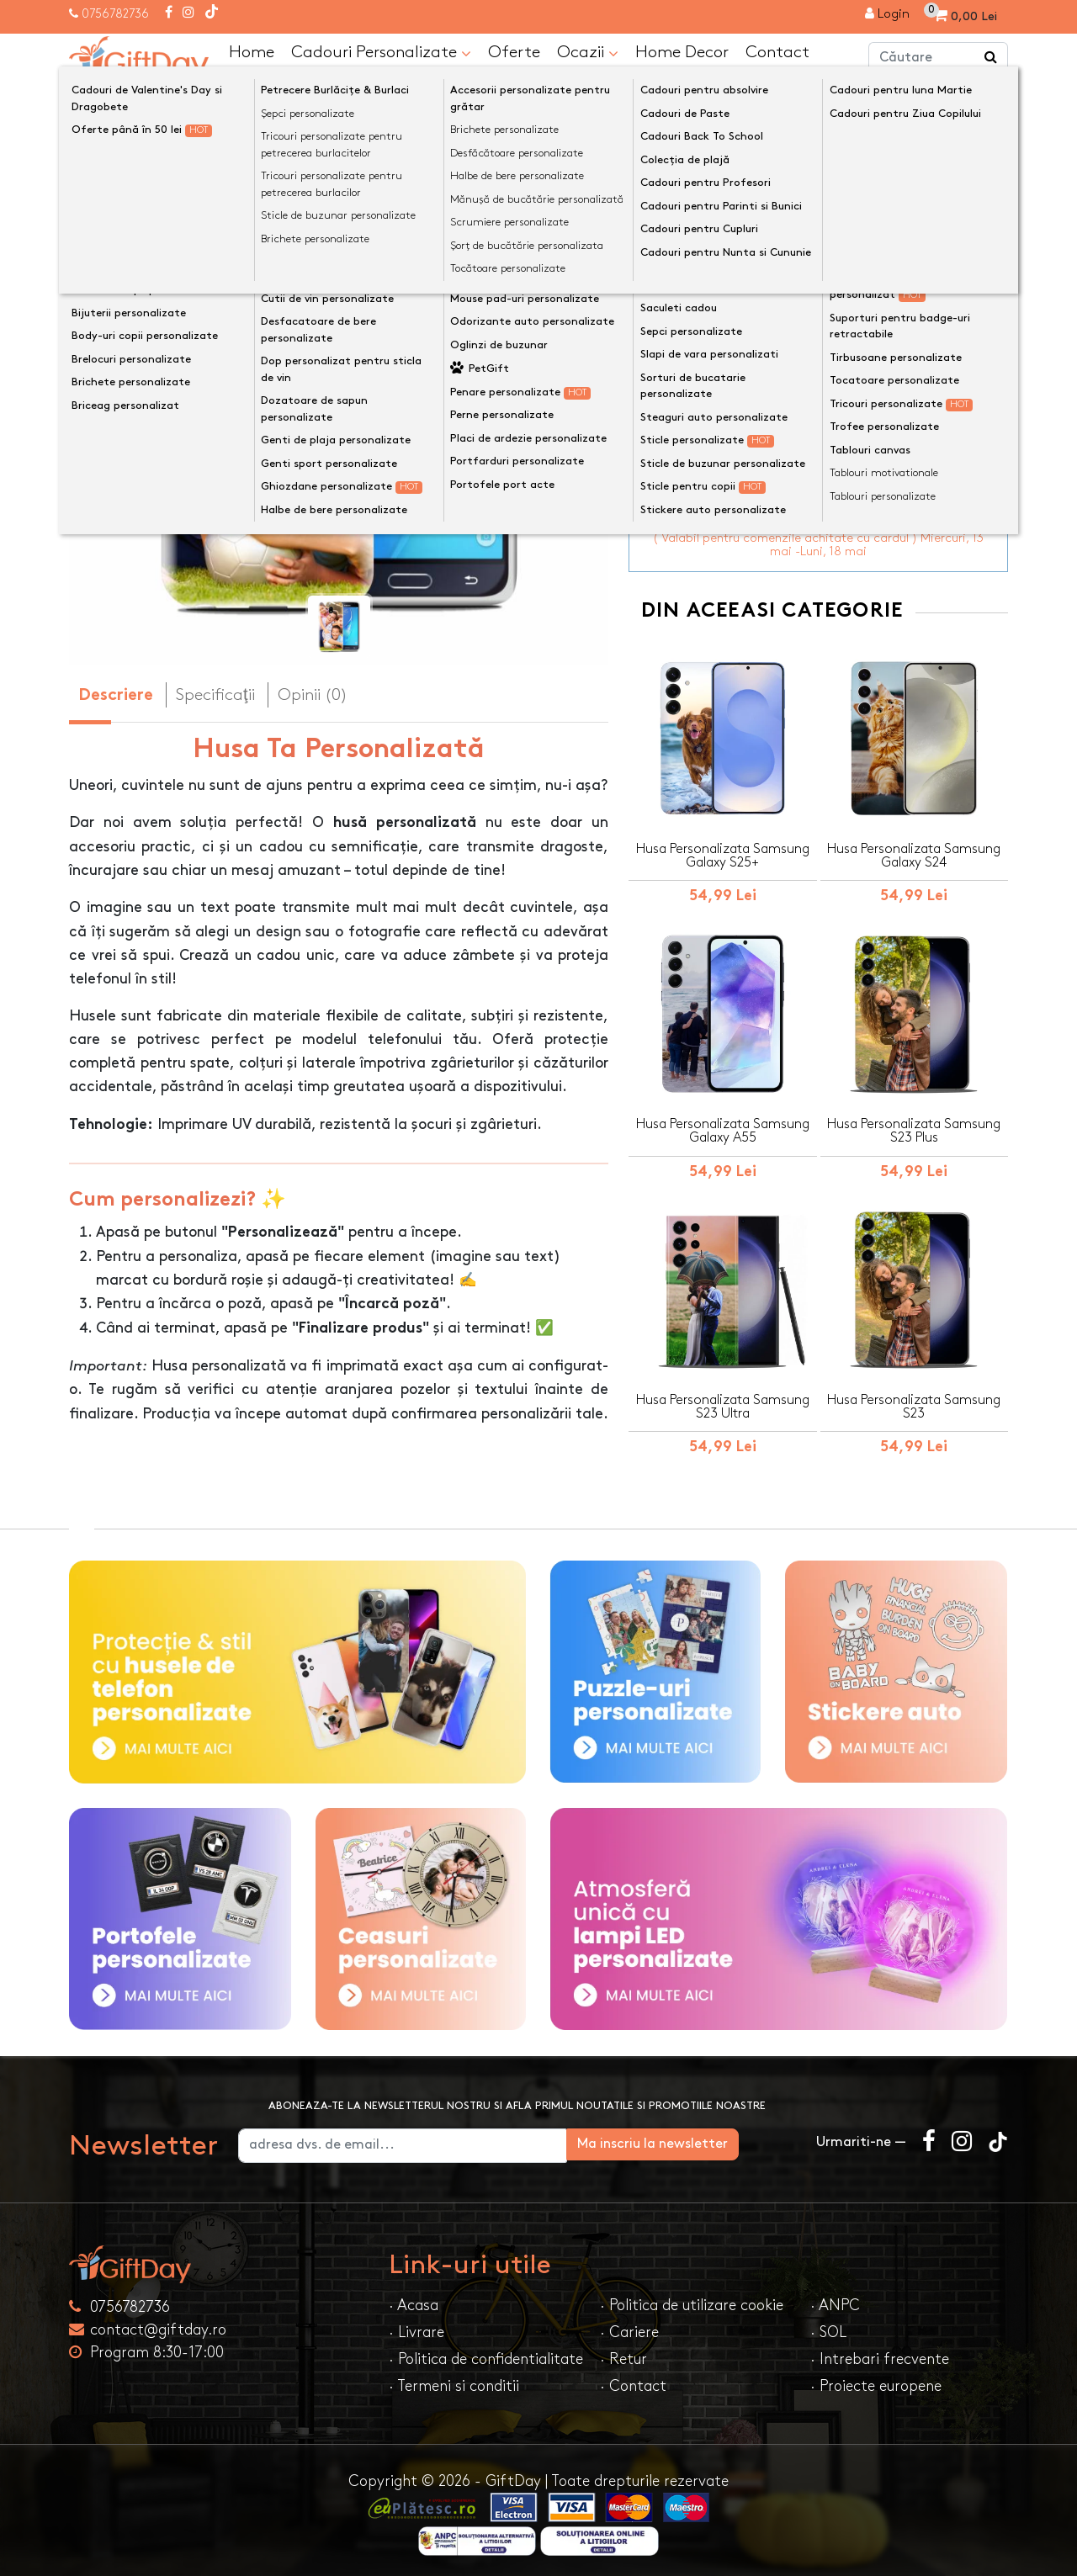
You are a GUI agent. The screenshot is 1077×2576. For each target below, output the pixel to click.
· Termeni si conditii (454, 2381)
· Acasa (413, 2300)
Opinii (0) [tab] (313, 694)
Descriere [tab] (115, 695)
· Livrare (416, 2327)
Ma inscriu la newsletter (709, 2139)
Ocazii (587, 52)
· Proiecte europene (876, 2381)
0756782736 (115, 13)
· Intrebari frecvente (879, 2354)
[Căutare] (991, 57)
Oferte (514, 51)
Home (251, 51)
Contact (777, 51)
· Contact (633, 2381)
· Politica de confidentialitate (486, 2354)
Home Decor (682, 51)
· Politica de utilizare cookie (691, 2300)
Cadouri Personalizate (381, 52)
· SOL (828, 2327)
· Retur (623, 2354)
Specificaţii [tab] (215, 694)
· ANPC (835, 2300)
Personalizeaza (824, 308)
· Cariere (629, 2327)
